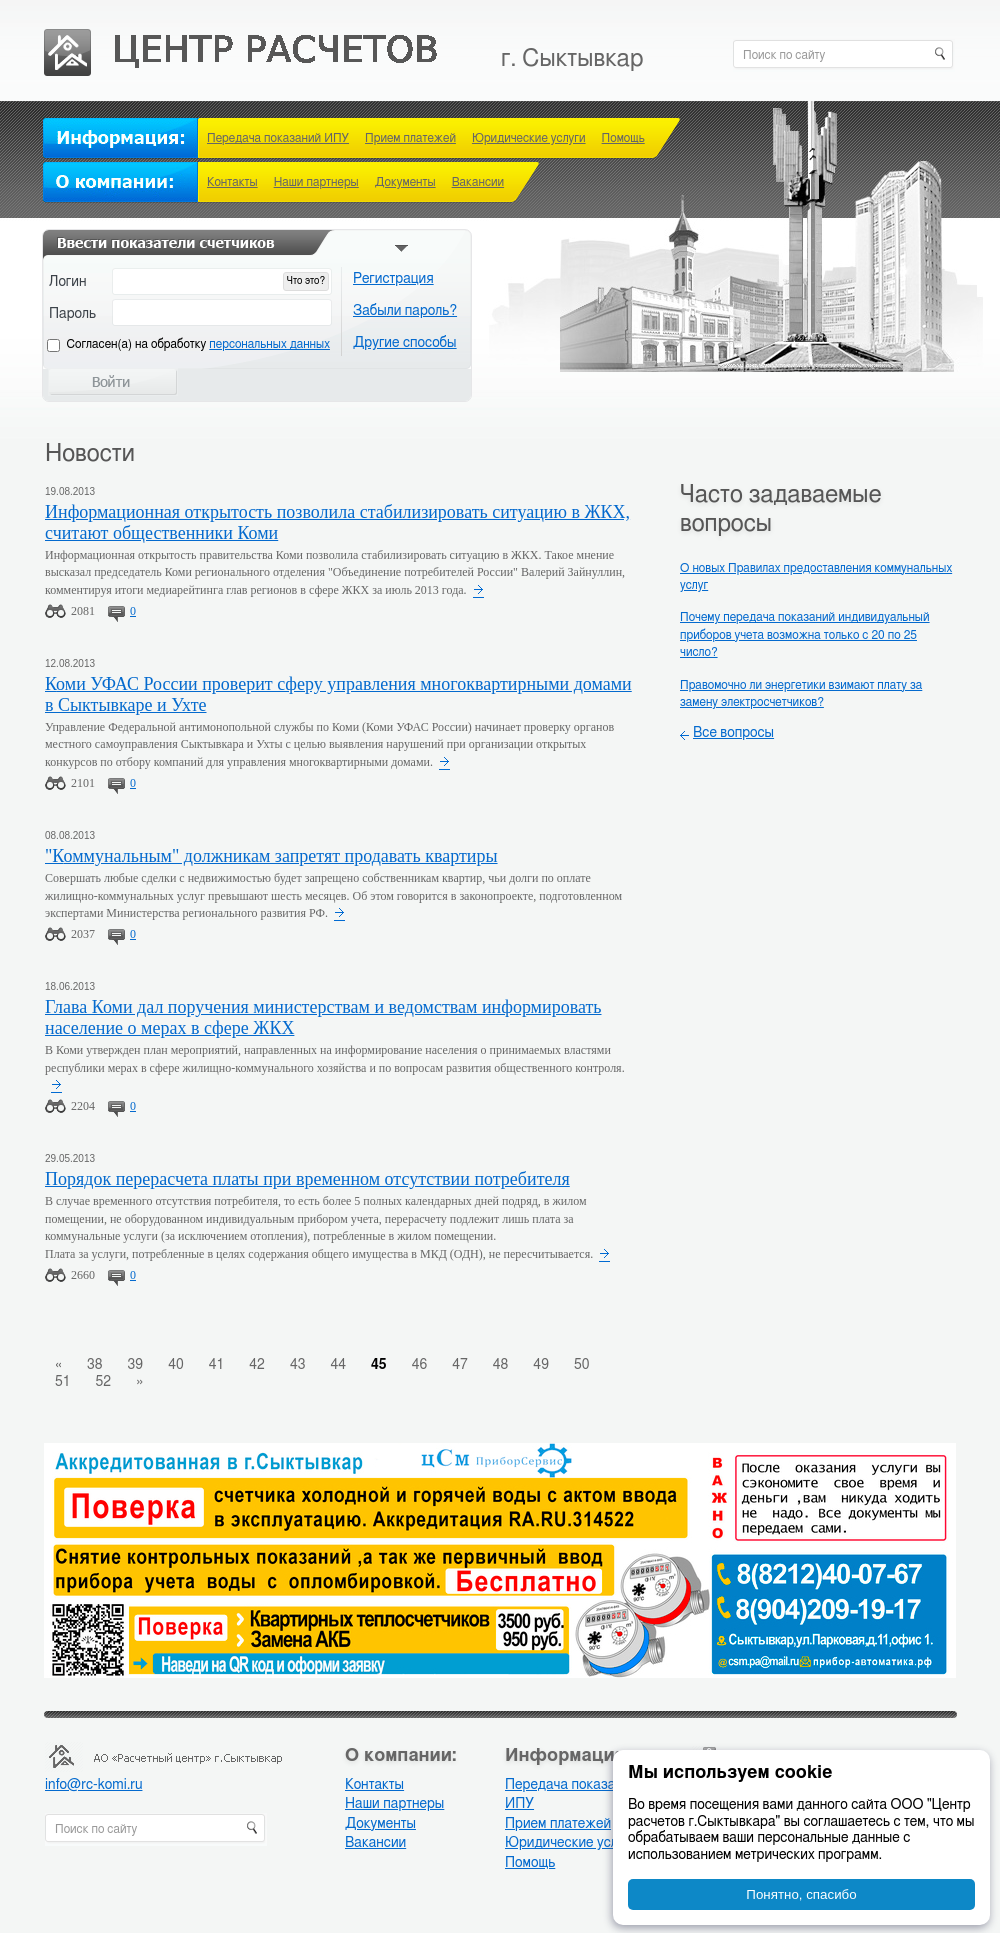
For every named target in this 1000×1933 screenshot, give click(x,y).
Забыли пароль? (405, 311)
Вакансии (478, 182)
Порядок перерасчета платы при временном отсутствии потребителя (307, 1179)
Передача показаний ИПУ (278, 138)
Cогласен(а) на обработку (198, 344)
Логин (68, 282)
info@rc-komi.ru (93, 1785)
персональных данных (269, 344)
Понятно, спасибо (801, 1894)
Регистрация (393, 279)
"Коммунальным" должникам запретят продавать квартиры (271, 856)
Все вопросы (733, 733)
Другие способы (405, 343)
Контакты (232, 182)
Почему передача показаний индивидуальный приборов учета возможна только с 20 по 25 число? (805, 634)
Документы (405, 182)
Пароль (72, 314)
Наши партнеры (316, 182)
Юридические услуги (529, 138)
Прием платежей (410, 138)
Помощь (623, 138)
